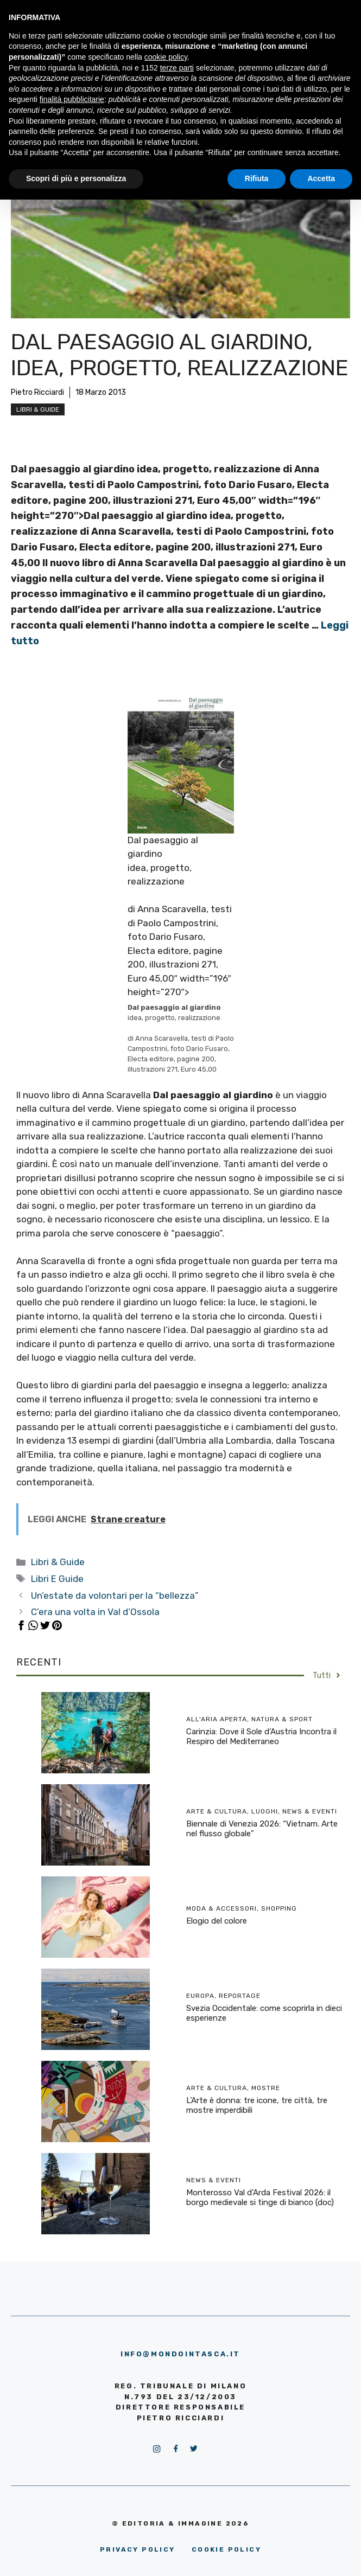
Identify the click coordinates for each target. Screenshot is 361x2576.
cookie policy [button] (165, 57)
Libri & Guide (37, 409)
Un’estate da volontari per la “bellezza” (115, 1595)
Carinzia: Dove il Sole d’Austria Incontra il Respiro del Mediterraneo (261, 1736)
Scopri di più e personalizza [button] (76, 178)
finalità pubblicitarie (72, 99)
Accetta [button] (321, 178)
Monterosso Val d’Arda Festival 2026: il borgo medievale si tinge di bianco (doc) (260, 2197)
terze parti (177, 67)
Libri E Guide (57, 1578)
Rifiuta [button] (257, 178)
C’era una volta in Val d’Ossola (95, 1611)
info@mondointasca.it (180, 2354)
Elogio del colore (216, 1921)
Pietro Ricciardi (37, 392)
